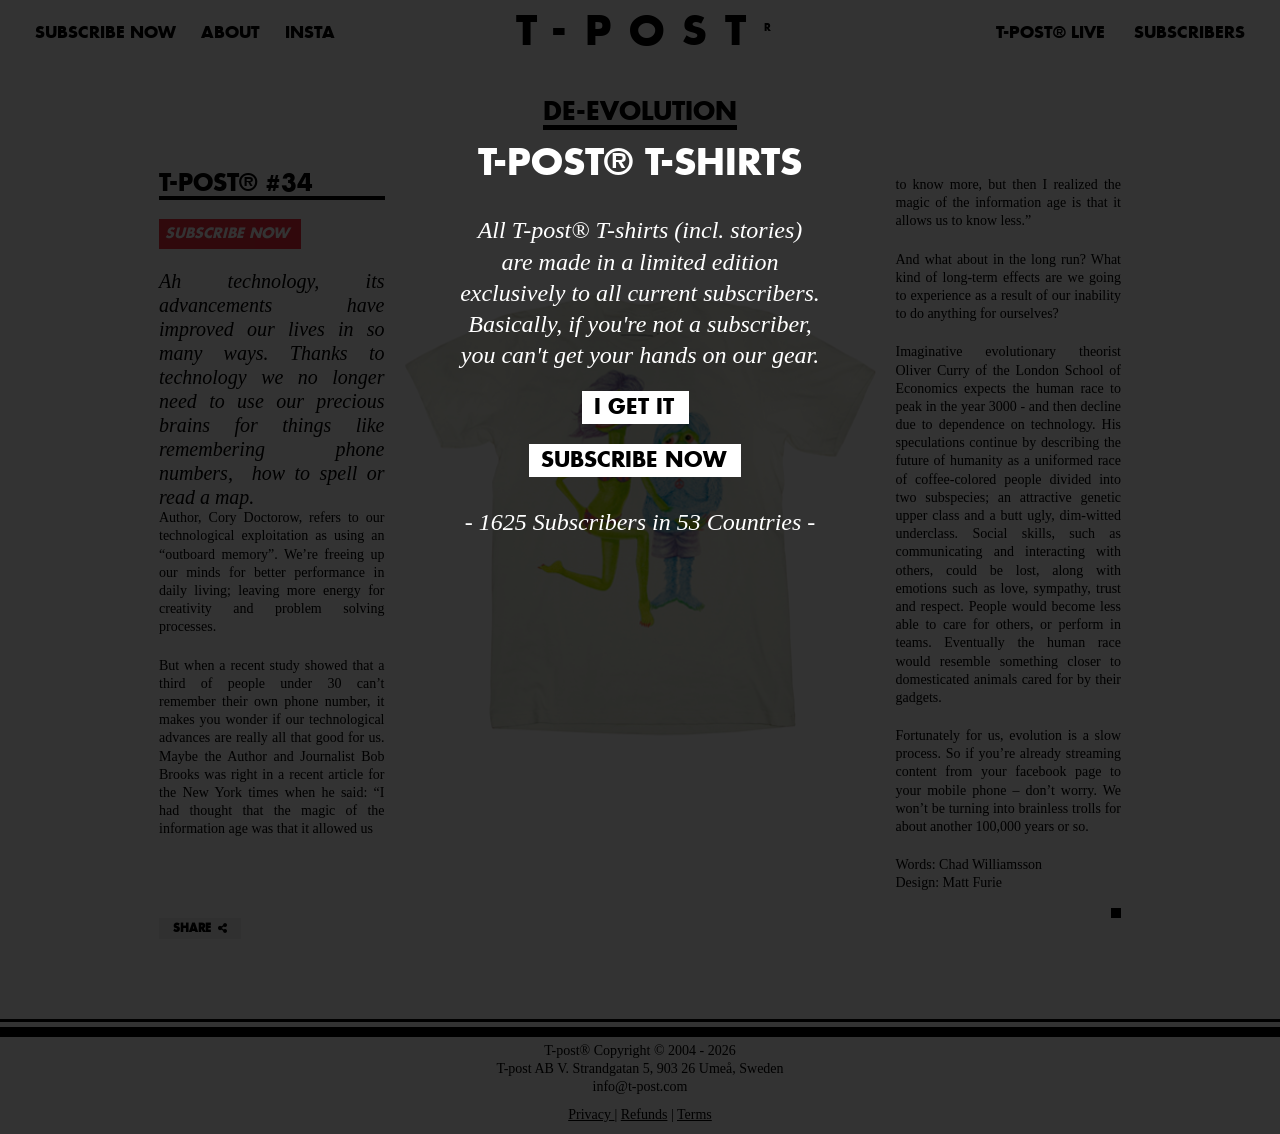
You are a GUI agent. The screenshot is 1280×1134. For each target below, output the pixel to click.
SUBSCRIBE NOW (633, 460)
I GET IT (634, 407)
